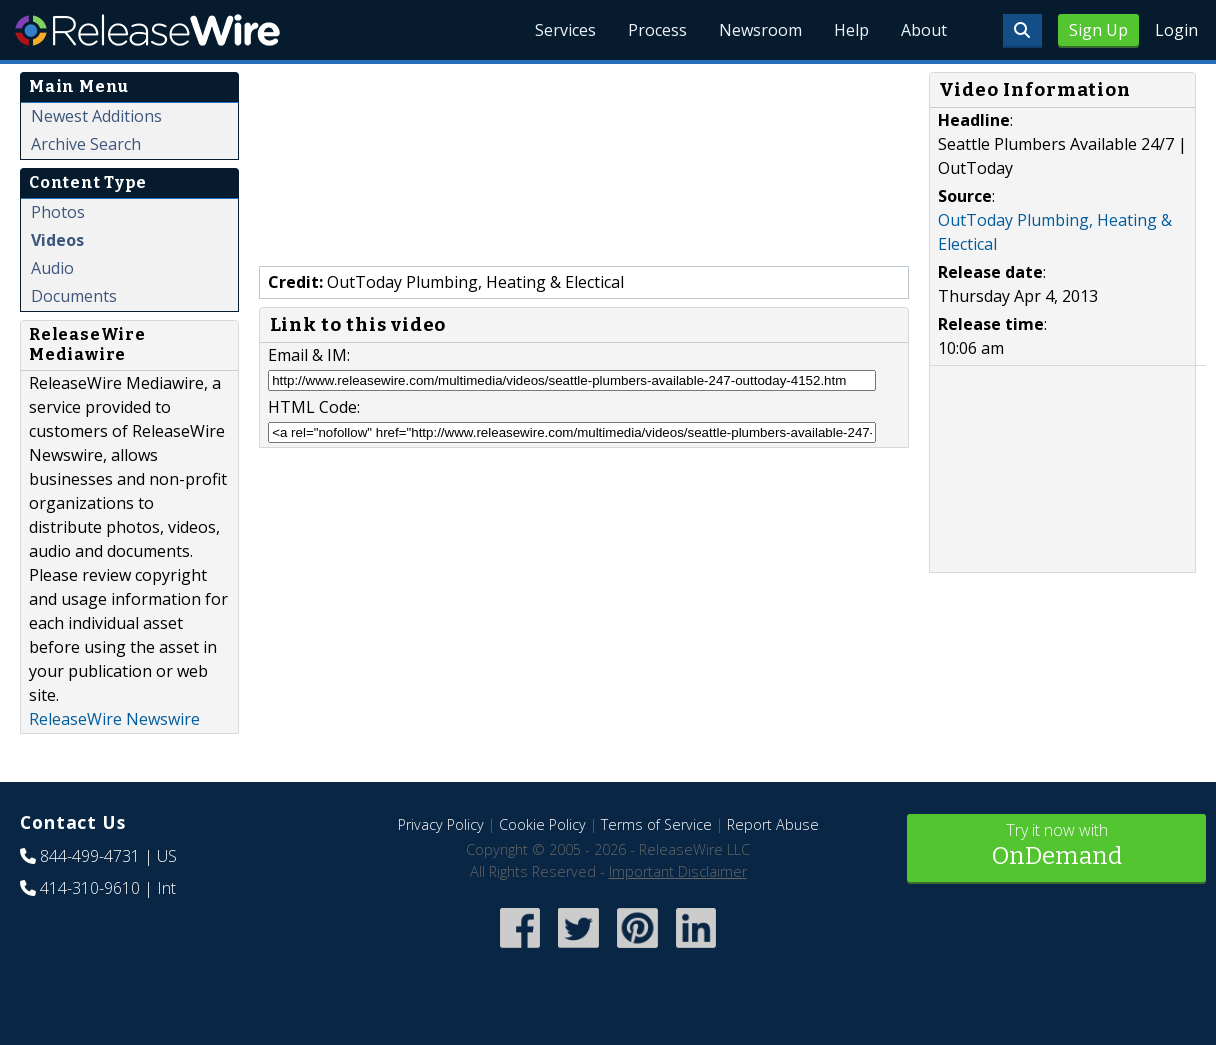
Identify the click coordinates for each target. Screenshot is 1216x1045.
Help (851, 30)
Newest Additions (96, 116)
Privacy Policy (441, 824)
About (924, 30)
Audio (52, 268)
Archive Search (86, 144)
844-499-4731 (90, 856)
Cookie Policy (542, 824)
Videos (57, 240)
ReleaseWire (147, 30)
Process (657, 30)
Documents (74, 296)
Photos (58, 212)
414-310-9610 (90, 888)
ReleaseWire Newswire (114, 719)
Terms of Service (656, 824)
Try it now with (1056, 846)
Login (1176, 30)
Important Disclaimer (678, 871)
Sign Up (1098, 30)
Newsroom (760, 30)
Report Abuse (773, 824)
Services (565, 30)
